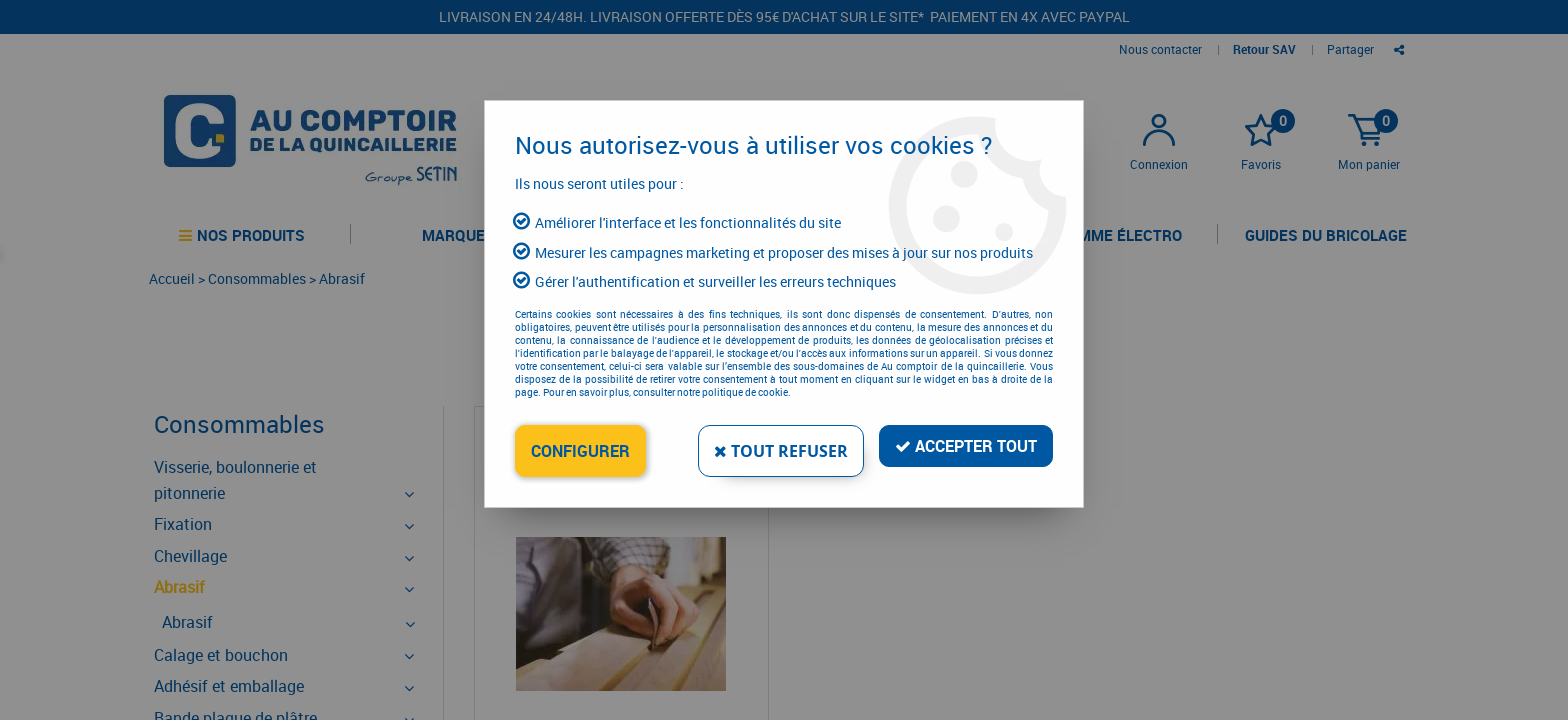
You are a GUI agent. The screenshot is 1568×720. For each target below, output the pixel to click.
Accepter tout (966, 446)
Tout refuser (781, 451)
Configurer (580, 451)
